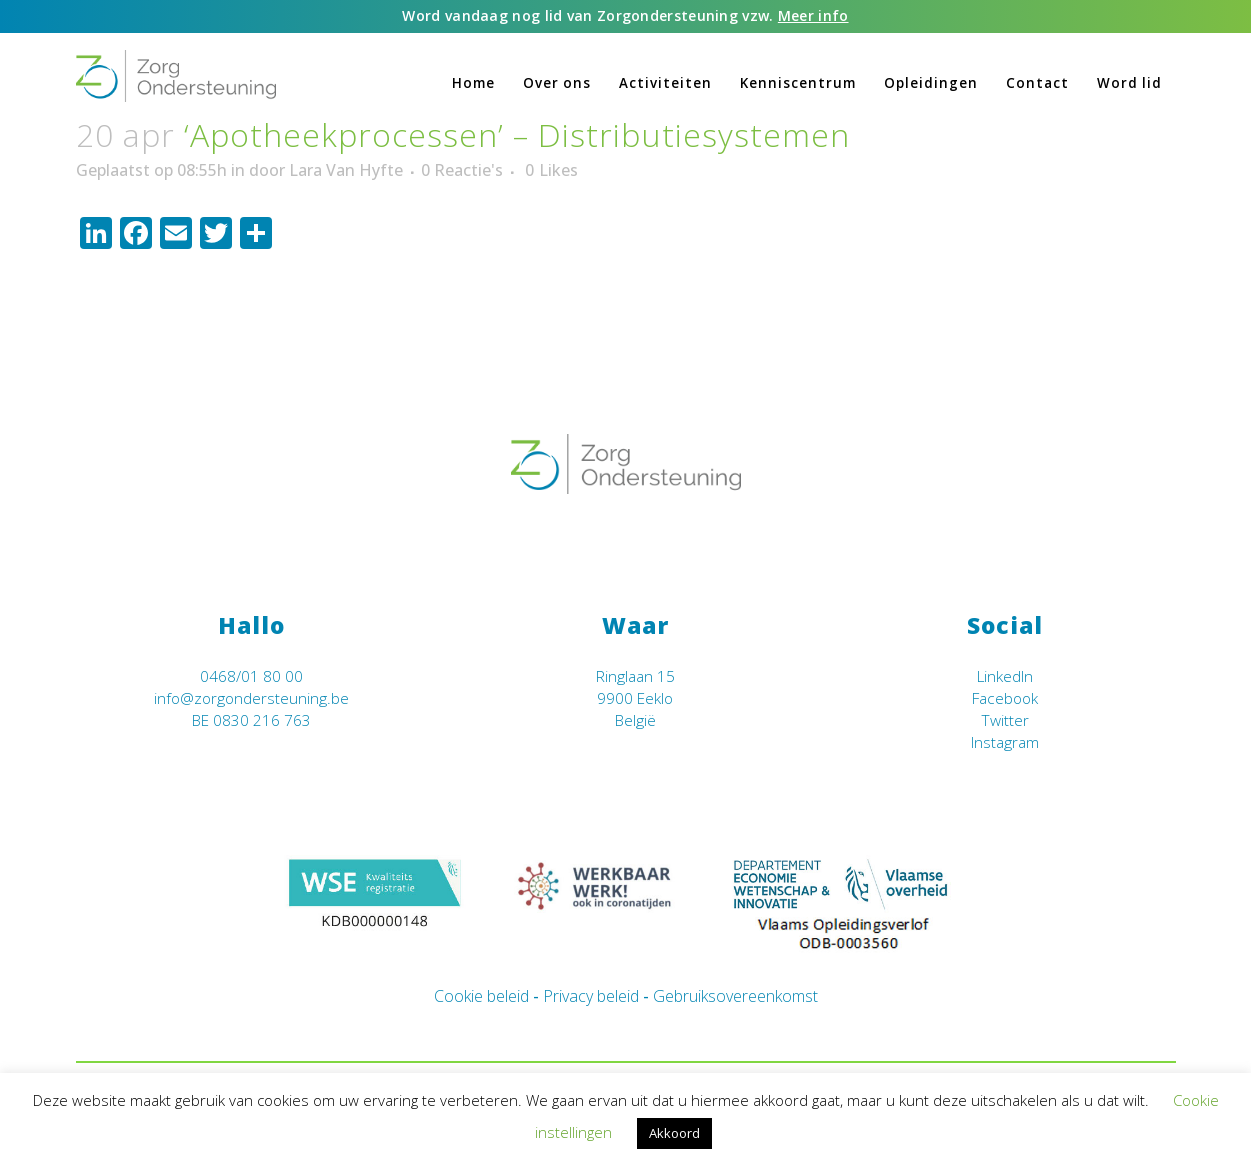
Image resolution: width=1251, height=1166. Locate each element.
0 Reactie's (462, 170)
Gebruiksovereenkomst (735, 996)
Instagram (1005, 742)
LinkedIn (1005, 676)
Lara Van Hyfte (346, 170)
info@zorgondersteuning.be (251, 698)
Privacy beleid (591, 996)
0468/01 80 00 (251, 676)
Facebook (1005, 698)
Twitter (1005, 720)
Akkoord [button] (674, 1133)
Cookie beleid (481, 996)
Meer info (813, 15)
